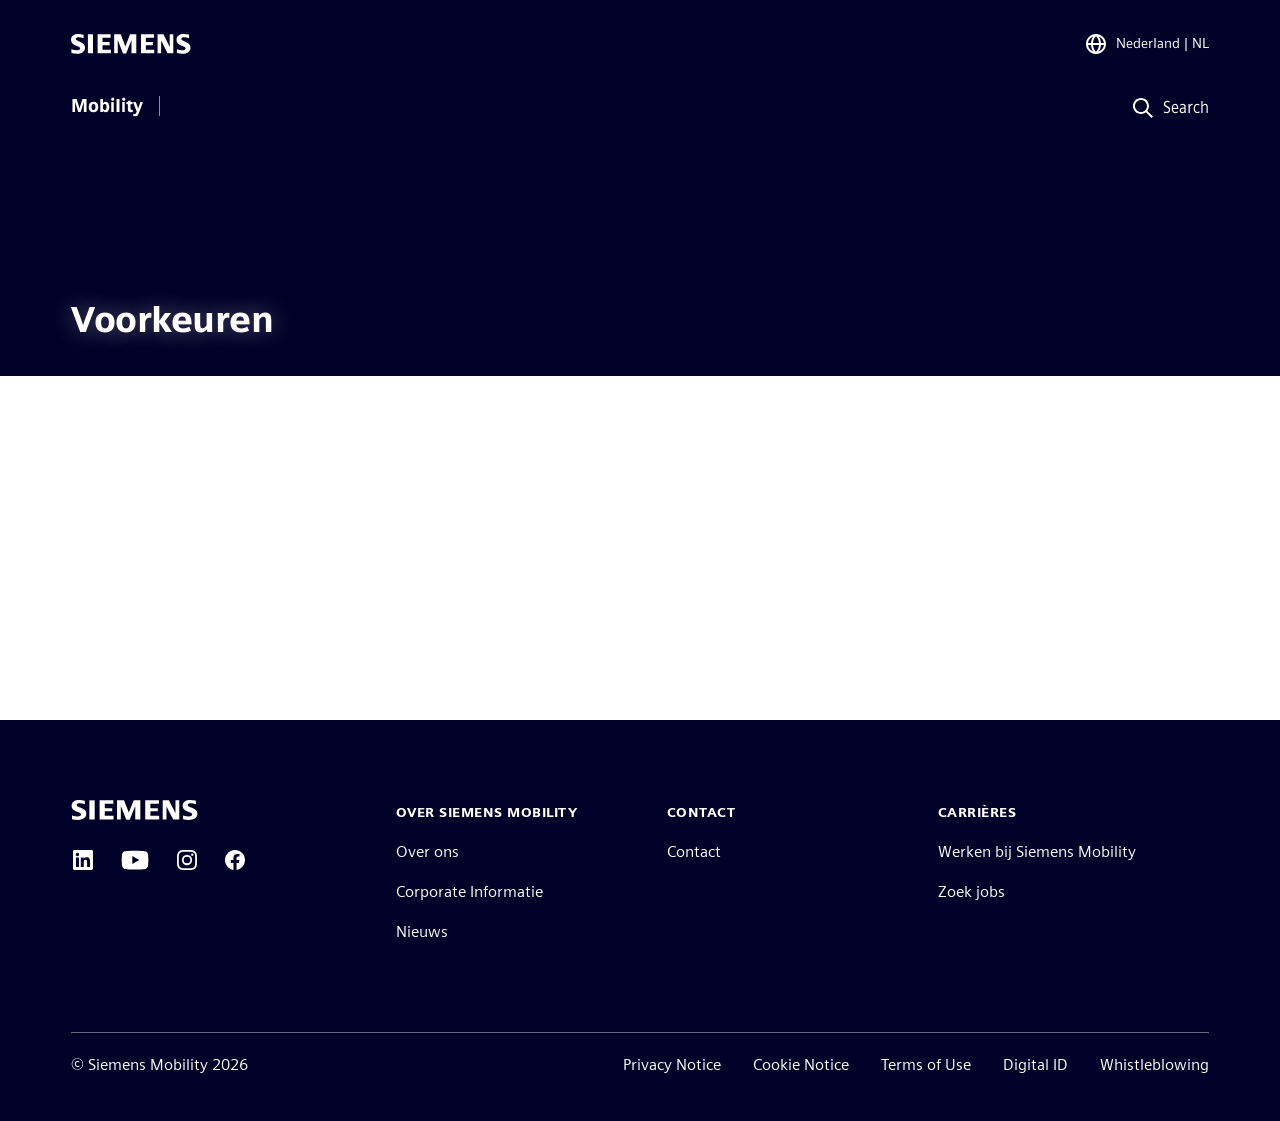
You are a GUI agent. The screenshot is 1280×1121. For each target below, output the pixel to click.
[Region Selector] (1146, 44)
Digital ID (1035, 1064)
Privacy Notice (672, 1064)
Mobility (107, 106)
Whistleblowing (1154, 1064)
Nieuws (422, 931)
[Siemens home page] (134, 810)
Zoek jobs (971, 891)
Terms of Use (926, 1064)
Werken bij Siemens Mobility (1037, 851)
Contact (694, 851)
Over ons (427, 851)
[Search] (1165, 108)
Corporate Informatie (469, 891)
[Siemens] (131, 44)
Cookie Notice (801, 1064)
